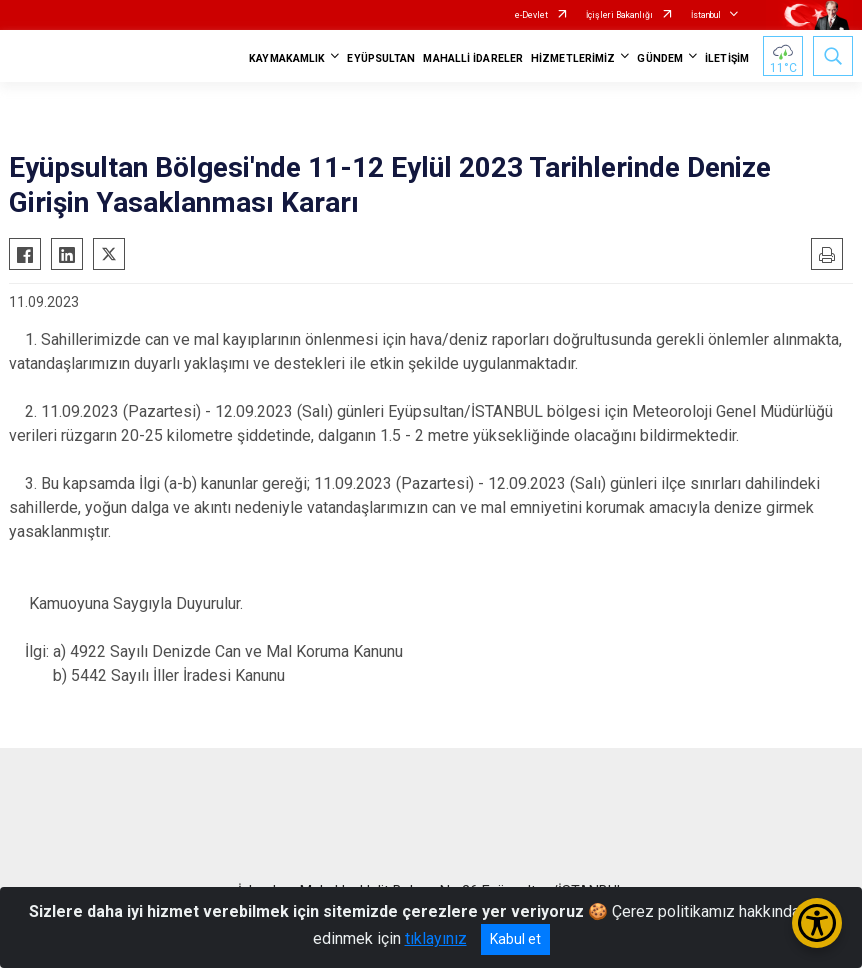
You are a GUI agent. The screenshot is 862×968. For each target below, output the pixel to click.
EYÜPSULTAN (381, 58)
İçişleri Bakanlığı (619, 15)
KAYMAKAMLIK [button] (287, 58)
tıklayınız (436, 938)
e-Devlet (531, 15)
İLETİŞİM (727, 58)
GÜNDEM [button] (660, 58)
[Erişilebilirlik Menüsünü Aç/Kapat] (817, 923)
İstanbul (706, 15)
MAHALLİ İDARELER (473, 58)
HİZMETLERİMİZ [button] (573, 58)
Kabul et (515, 939)
